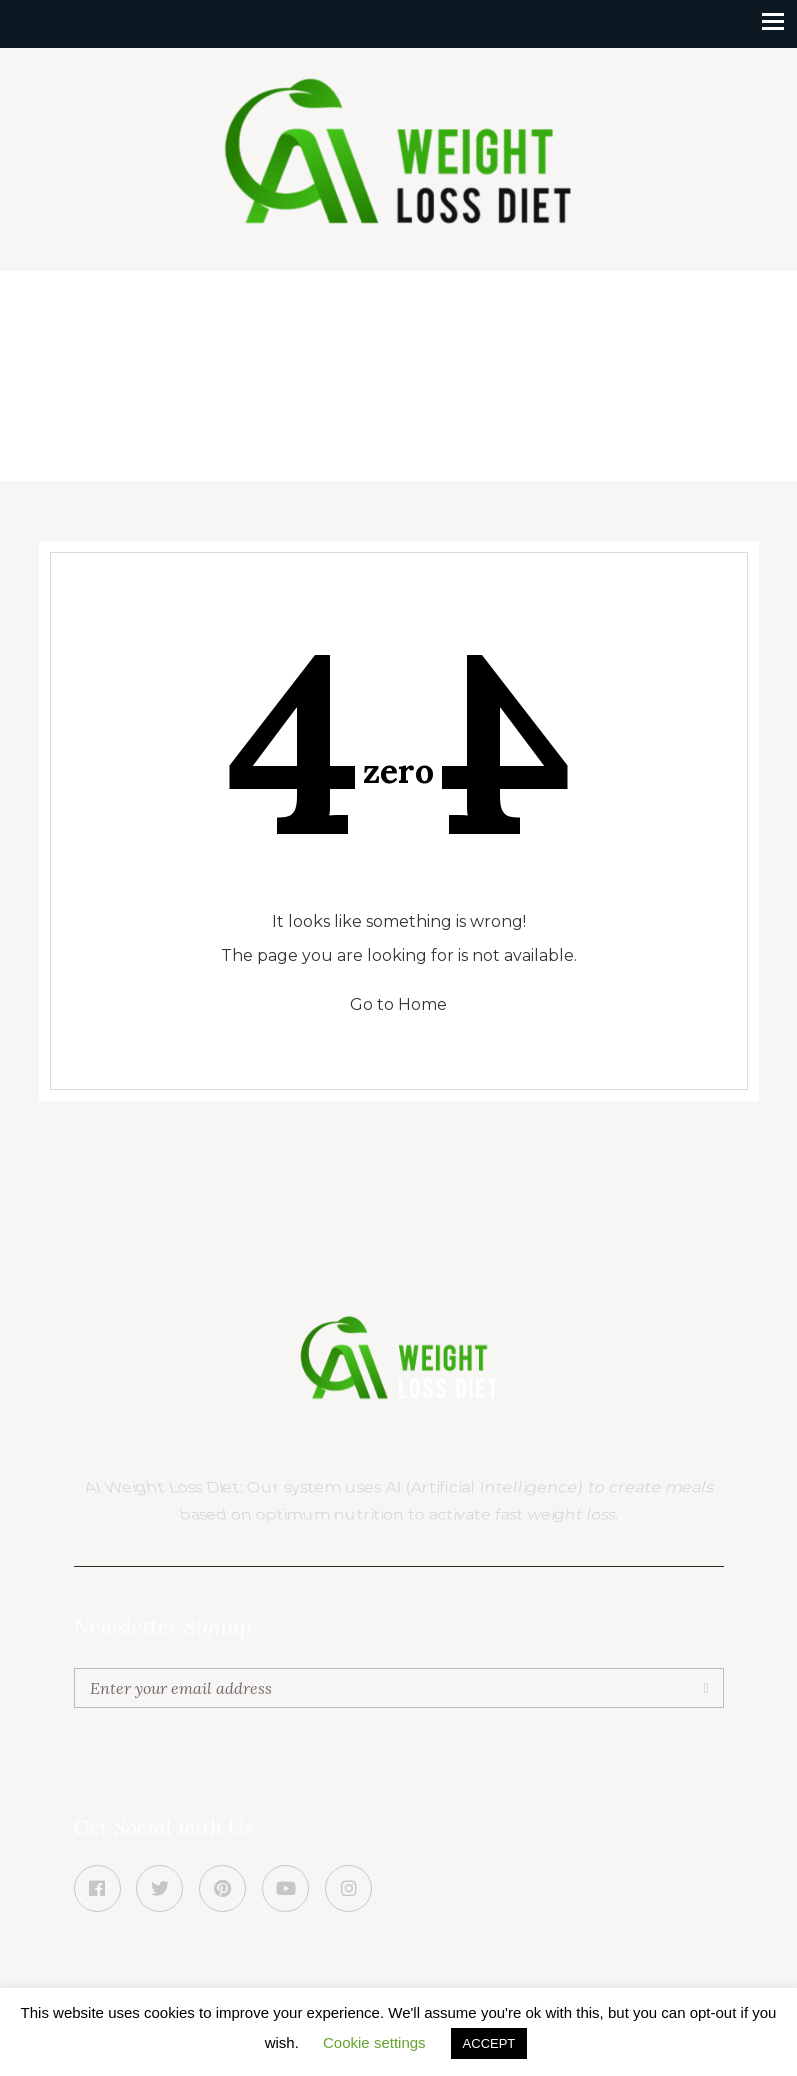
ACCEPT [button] (489, 2043)
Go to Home (398, 1004)
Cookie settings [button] (374, 2042)
